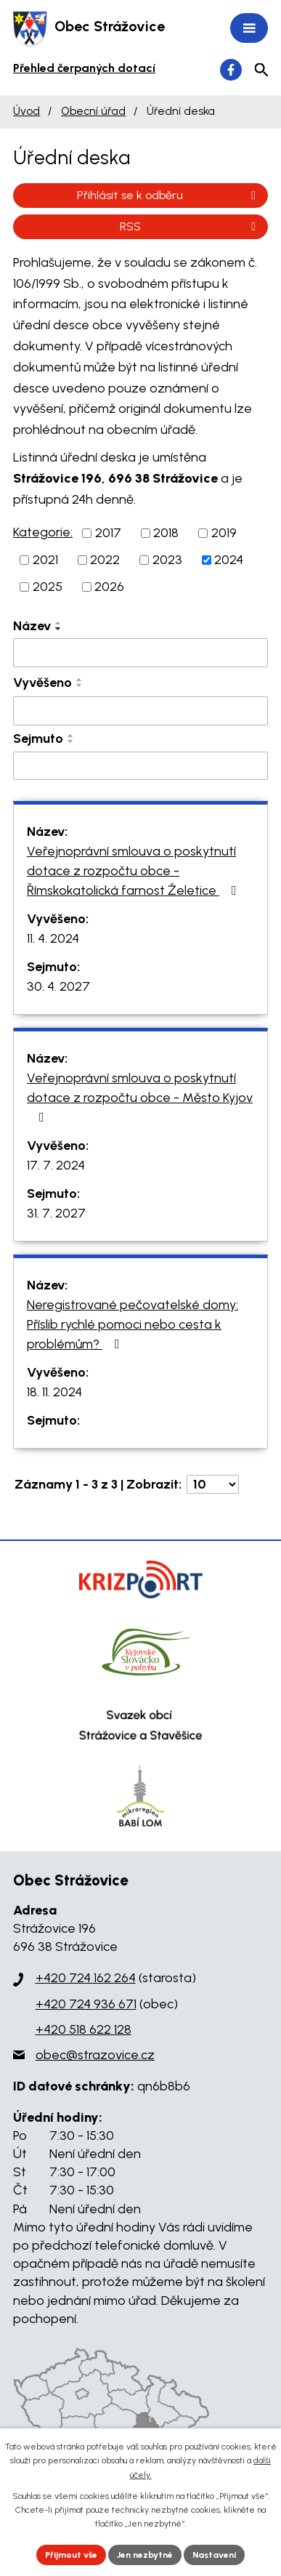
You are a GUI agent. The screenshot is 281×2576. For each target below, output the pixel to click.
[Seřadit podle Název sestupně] (59, 629)
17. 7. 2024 (56, 1165)
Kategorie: (43, 532)
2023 (167, 560)
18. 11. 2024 (54, 1392)
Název (32, 626)
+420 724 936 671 (86, 2004)
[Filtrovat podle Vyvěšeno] (140, 710)
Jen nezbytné (145, 2555)
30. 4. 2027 (58, 986)
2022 (105, 560)
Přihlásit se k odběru (169, 195)
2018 (166, 533)
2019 (224, 533)
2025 (47, 587)
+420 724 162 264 (86, 1978)
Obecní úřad (93, 111)
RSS (190, 226)
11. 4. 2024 (53, 938)
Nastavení (214, 2555)
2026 (109, 587)
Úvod (26, 111)
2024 (228, 560)
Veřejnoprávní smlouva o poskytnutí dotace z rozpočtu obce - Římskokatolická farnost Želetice (135, 870)
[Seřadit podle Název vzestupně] (59, 623)
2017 (108, 533)
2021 (45, 560)
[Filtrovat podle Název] (140, 652)
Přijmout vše (71, 2555)
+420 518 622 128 (83, 2029)
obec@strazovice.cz (95, 2055)
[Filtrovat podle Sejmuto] (140, 766)
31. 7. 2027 (56, 1213)
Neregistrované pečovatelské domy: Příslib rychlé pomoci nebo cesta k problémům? (132, 1324)
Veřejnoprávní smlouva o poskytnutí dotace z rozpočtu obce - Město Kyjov (140, 1097)
